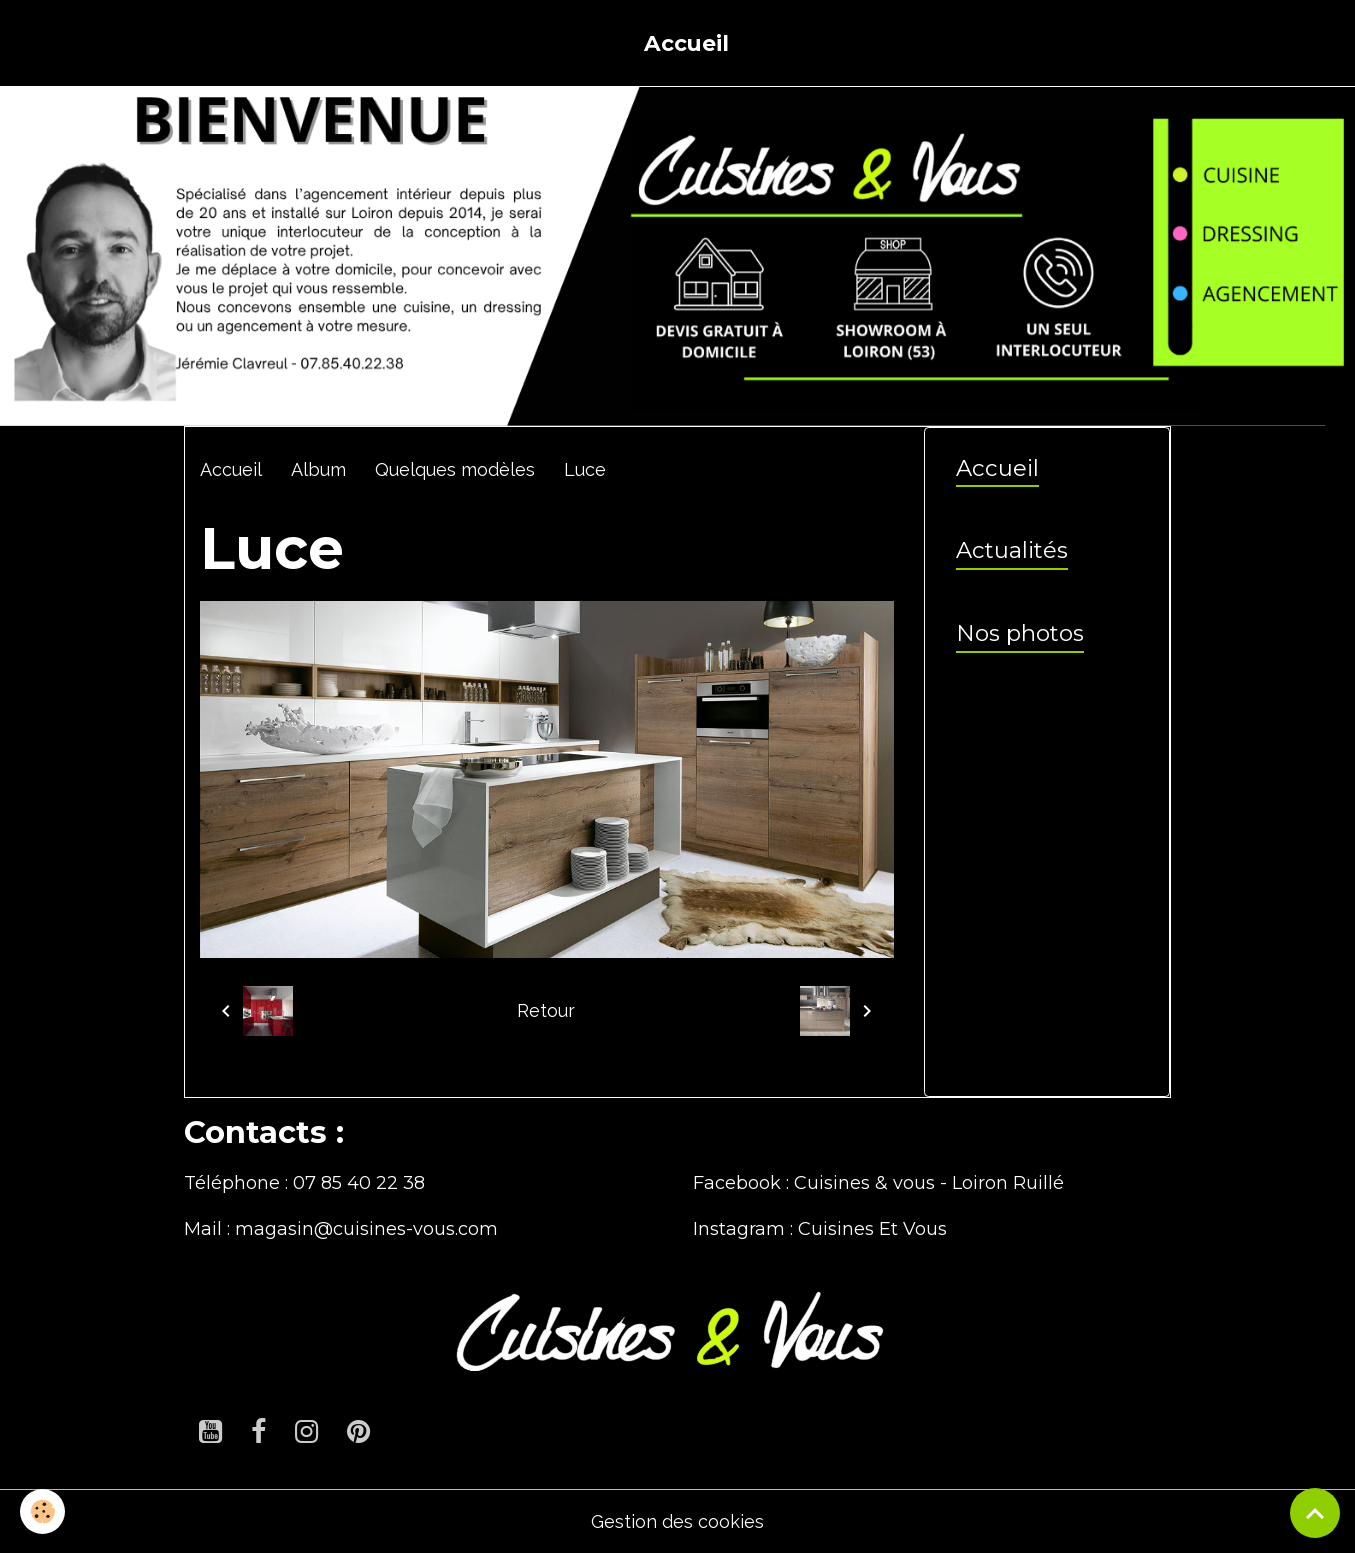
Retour (546, 1010)
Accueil (686, 43)
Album (318, 469)
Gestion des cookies (677, 1521)
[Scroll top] (1315, 1513)
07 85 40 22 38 (359, 1183)
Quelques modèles (455, 469)
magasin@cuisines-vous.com (366, 1229)
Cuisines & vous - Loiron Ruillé (929, 1183)
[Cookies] (42, 1511)
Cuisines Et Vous (872, 1229)
